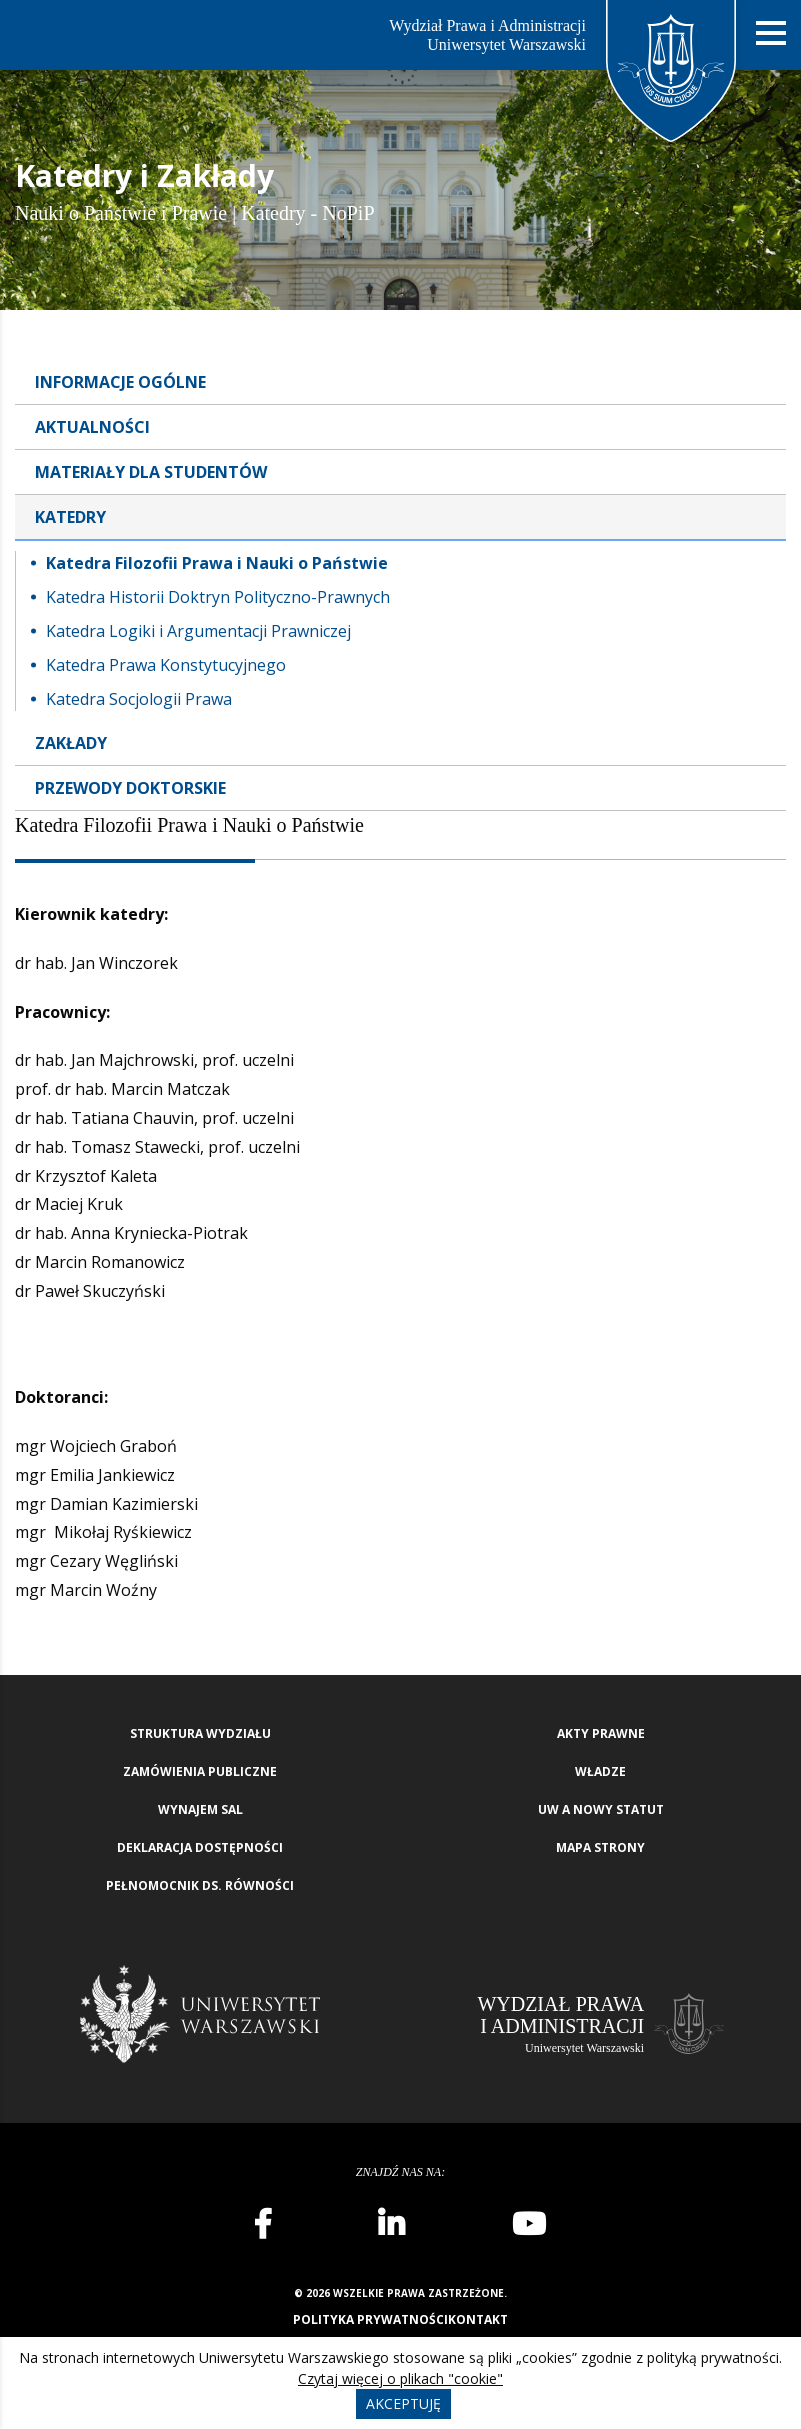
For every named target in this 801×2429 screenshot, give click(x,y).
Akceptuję (403, 2403)
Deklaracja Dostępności (200, 1847)
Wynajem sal (200, 1809)
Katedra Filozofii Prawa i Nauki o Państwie (217, 563)
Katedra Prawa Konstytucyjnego (166, 665)
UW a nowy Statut (601, 1809)
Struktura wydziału (200, 1733)
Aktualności (92, 427)
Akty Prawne (601, 1733)
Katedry (70, 517)
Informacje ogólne (120, 382)
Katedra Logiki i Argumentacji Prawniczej (198, 631)
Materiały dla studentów (151, 472)
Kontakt (478, 2319)
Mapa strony (600, 1847)
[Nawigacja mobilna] (771, 33)
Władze (600, 1771)
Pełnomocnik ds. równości (200, 1885)
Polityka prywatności (370, 2319)
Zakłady (71, 743)
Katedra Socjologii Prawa (139, 699)
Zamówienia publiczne (200, 1771)
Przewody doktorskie (130, 788)
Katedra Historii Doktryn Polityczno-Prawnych (218, 597)
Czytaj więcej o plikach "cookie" (400, 2378)
